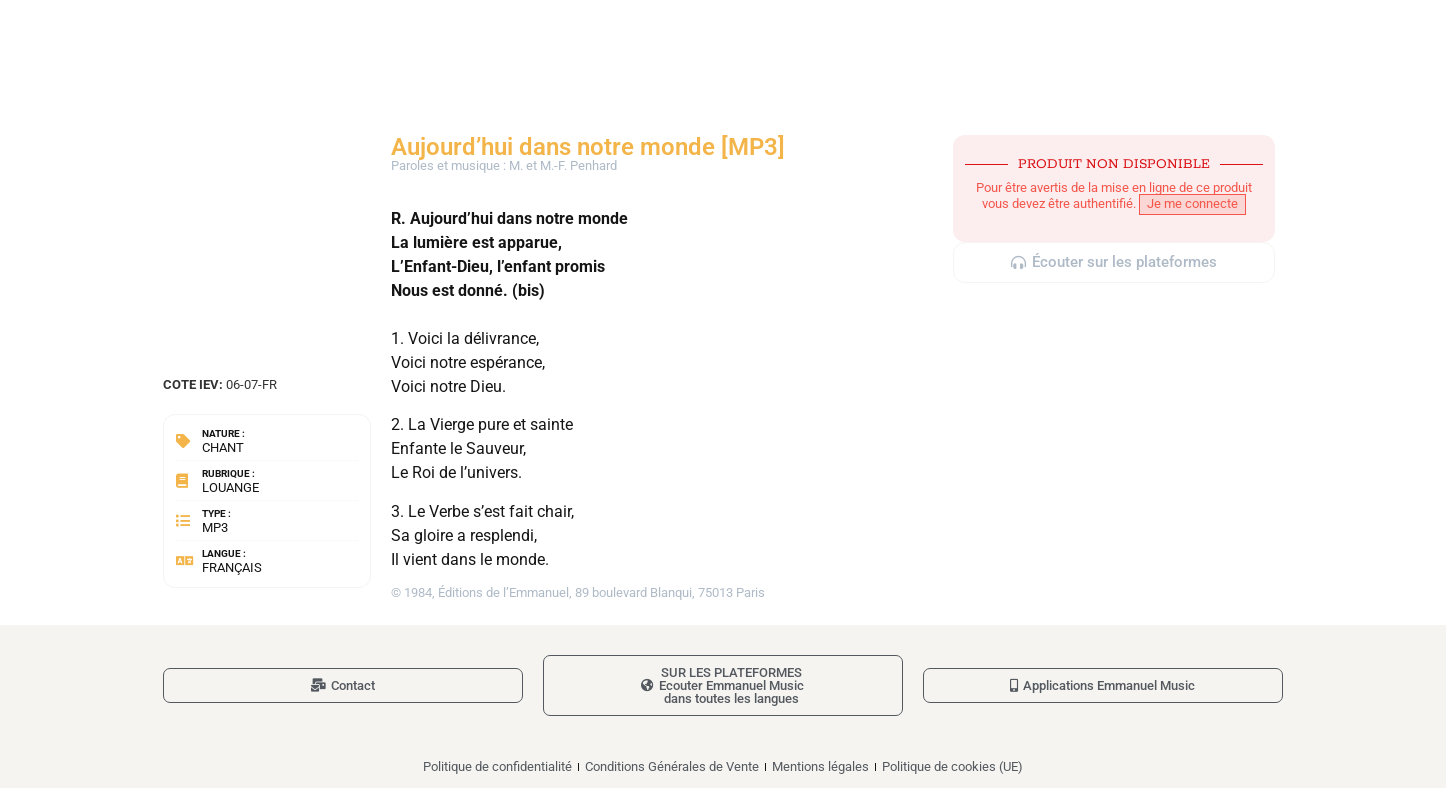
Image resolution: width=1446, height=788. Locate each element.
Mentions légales (820, 766)
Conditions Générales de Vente (672, 766)
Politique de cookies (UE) (952, 766)
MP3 (215, 527)
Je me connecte (1192, 203)
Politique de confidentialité (497, 766)
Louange (230, 487)
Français (232, 567)
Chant (223, 447)
